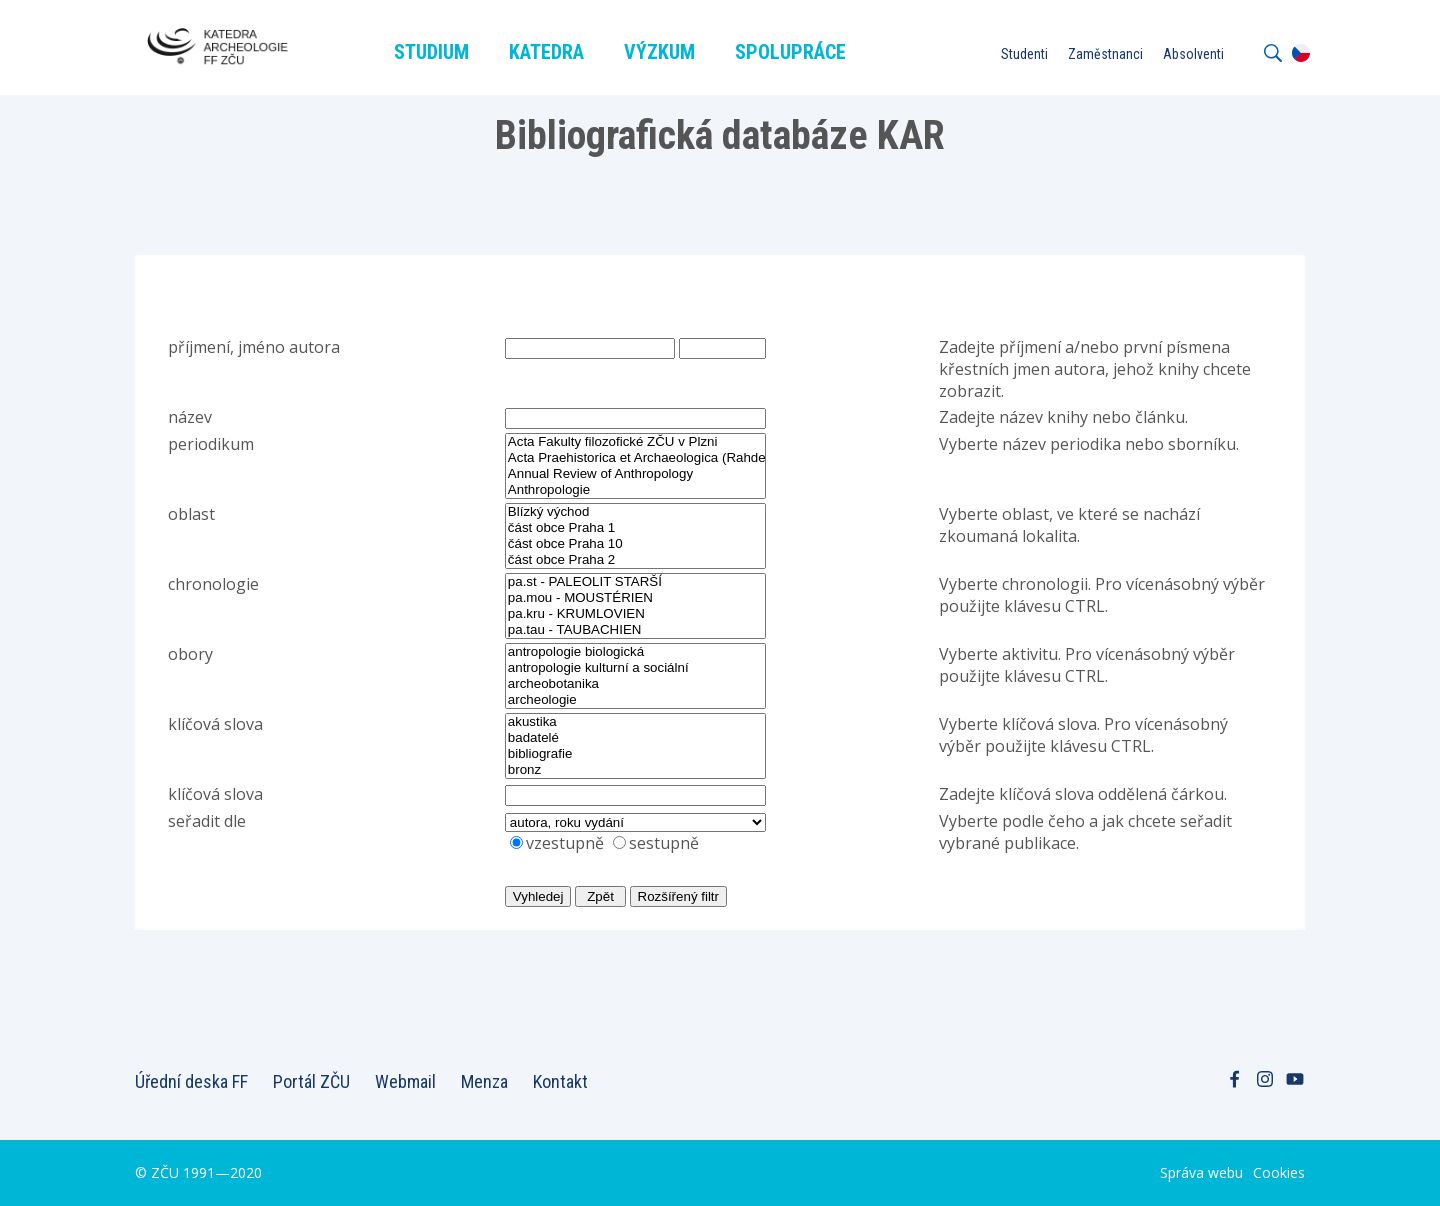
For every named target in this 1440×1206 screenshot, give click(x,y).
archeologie (636, 700)
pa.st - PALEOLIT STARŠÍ (636, 582)
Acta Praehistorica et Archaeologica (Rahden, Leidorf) (635, 458)
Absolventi (1193, 54)
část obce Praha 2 (636, 560)
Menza (484, 1081)
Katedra (546, 52)
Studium (431, 52)
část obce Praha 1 (636, 528)
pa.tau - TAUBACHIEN (636, 630)
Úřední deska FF (191, 1081)
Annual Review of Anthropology (635, 474)
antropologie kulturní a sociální (636, 668)
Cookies (1279, 1172)
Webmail (405, 1081)
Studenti (1024, 54)
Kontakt (560, 1081)
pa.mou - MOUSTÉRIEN (636, 598)
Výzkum (659, 52)
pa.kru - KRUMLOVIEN (636, 614)
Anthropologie (635, 490)
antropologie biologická (636, 652)
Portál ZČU (311, 1081)
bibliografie (636, 754)
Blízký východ (636, 512)
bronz (636, 770)
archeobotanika (636, 684)
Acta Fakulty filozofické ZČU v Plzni (635, 442)
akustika (636, 722)
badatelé (636, 738)
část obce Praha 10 (636, 544)
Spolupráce (790, 52)
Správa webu (1201, 1172)
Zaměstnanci (1105, 54)
